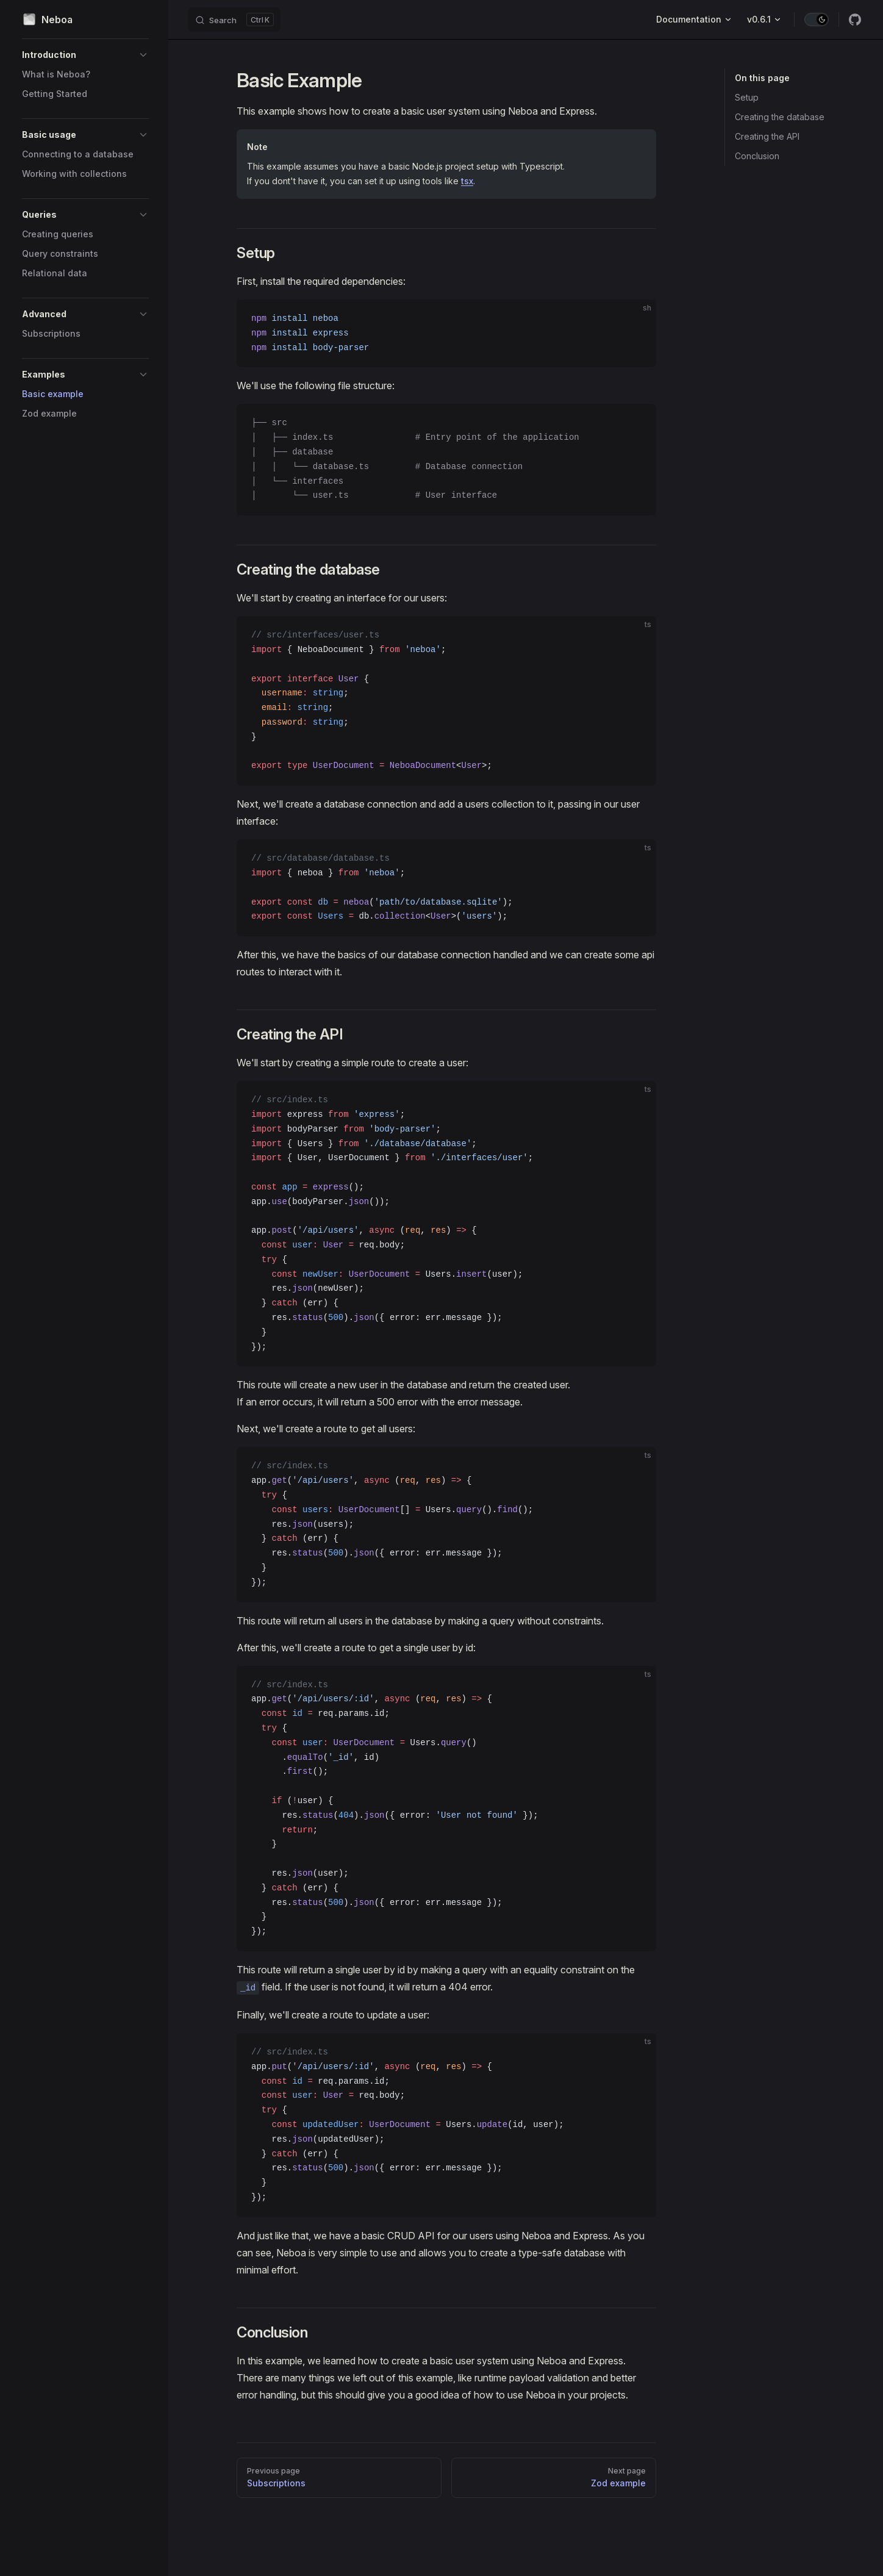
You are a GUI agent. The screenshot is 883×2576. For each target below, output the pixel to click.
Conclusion (757, 156)
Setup (747, 97)
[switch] (816, 19)
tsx (467, 181)
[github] (855, 19)
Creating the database (779, 117)
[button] (85, 55)
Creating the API (767, 136)
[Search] (234, 19)
